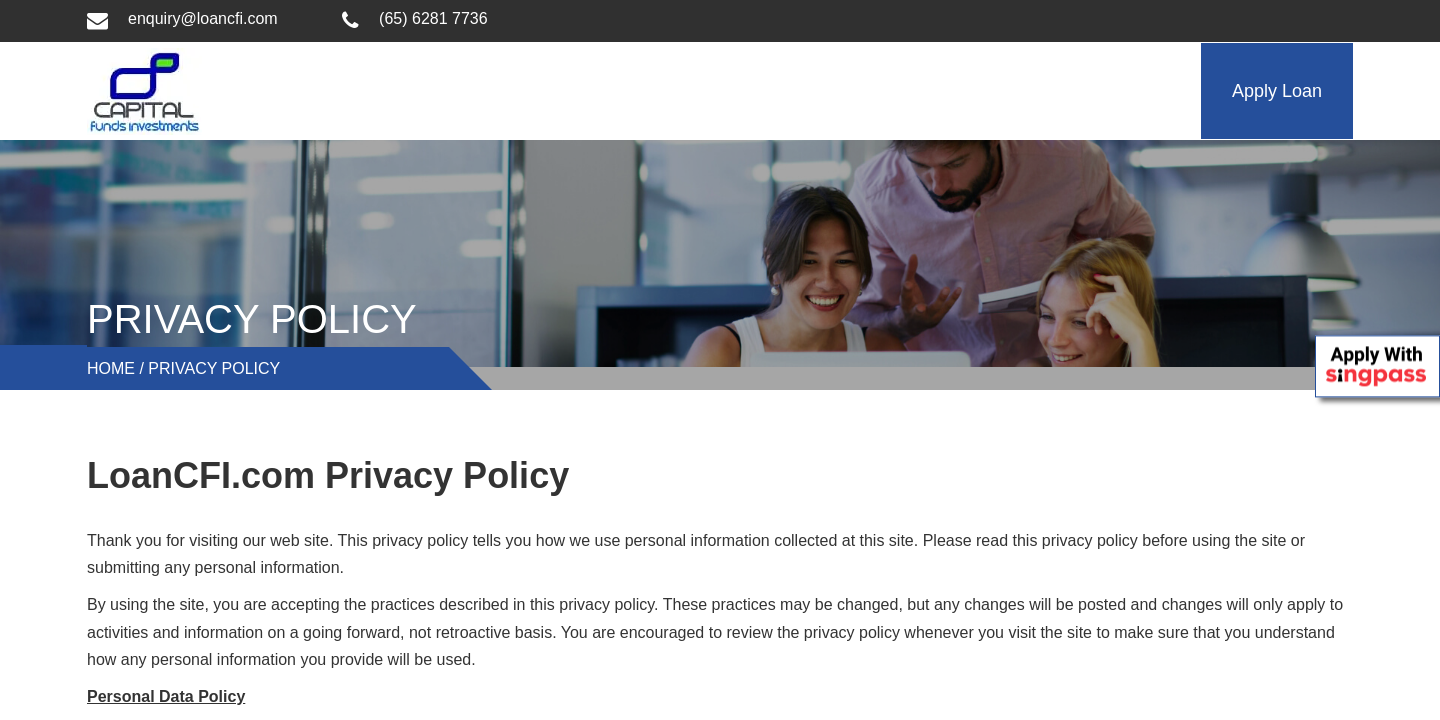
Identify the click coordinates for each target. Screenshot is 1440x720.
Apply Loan (1277, 91)
